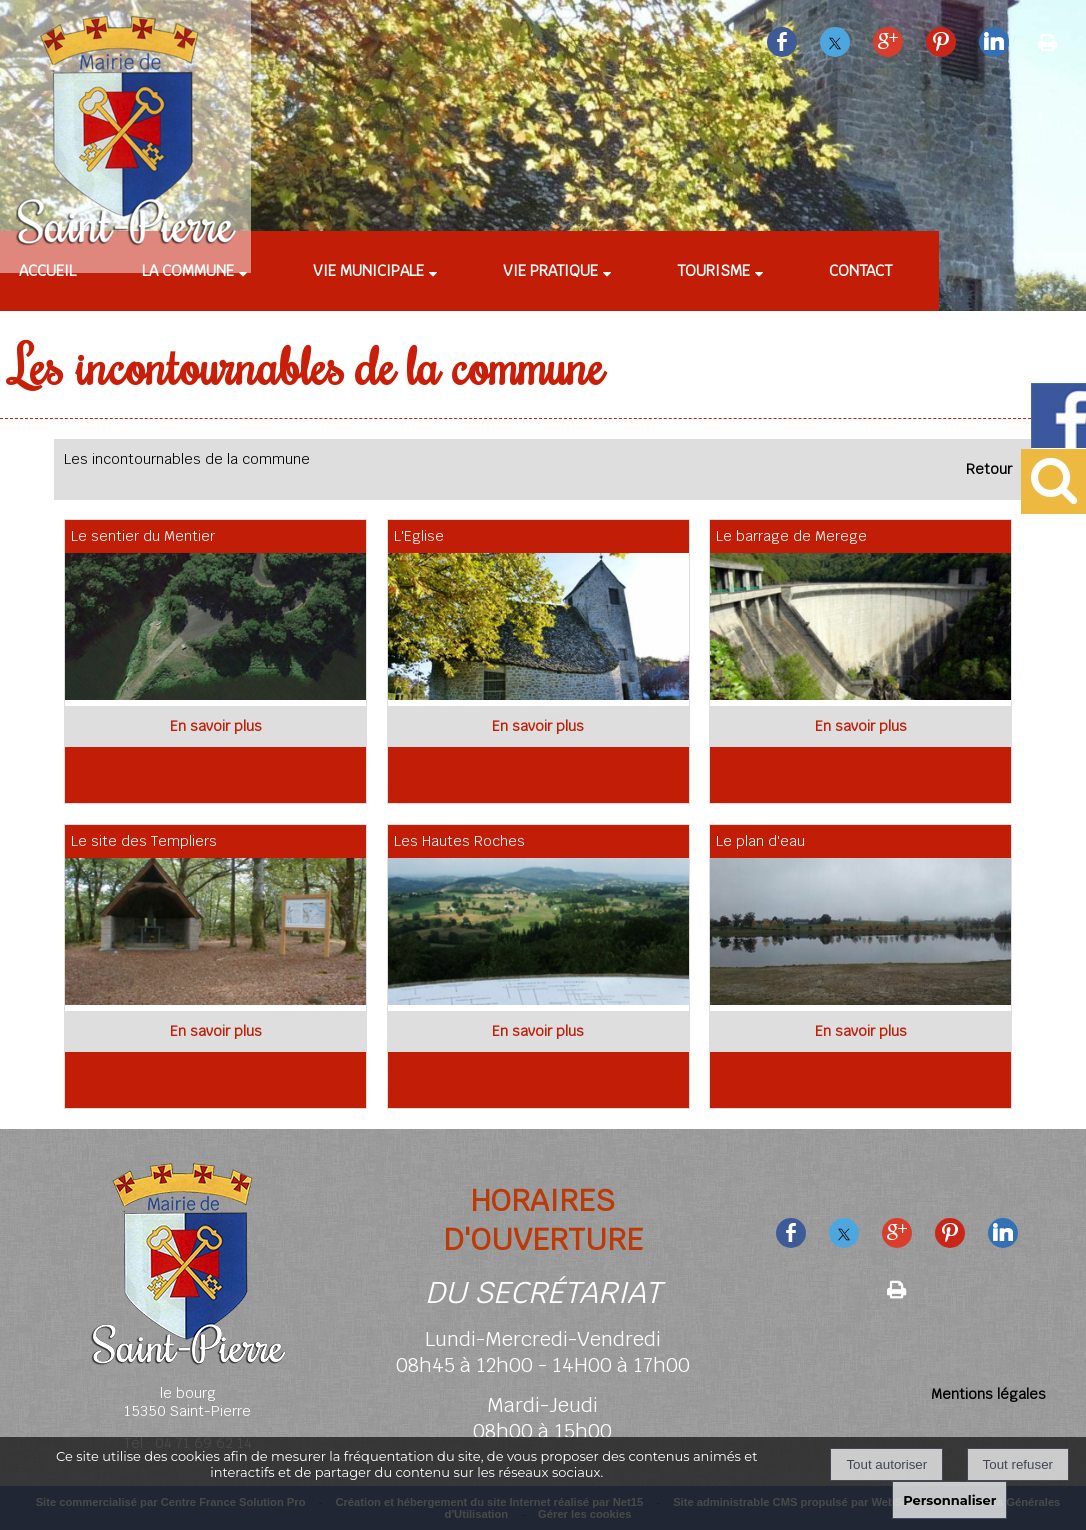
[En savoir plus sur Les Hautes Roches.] (538, 1031)
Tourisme (713, 270)
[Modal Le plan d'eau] (865, 1000)
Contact (860, 270)
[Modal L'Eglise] (543, 695)
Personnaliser (949, 1500)
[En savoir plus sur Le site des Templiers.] (215, 1031)
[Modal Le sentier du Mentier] (220, 695)
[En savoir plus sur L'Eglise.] (538, 726)
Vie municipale (368, 270)
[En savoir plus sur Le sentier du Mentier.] (215, 726)
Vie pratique (550, 270)
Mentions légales (988, 1394)
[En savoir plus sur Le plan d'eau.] (860, 1031)
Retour (989, 469)
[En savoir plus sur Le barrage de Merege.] (860, 726)
